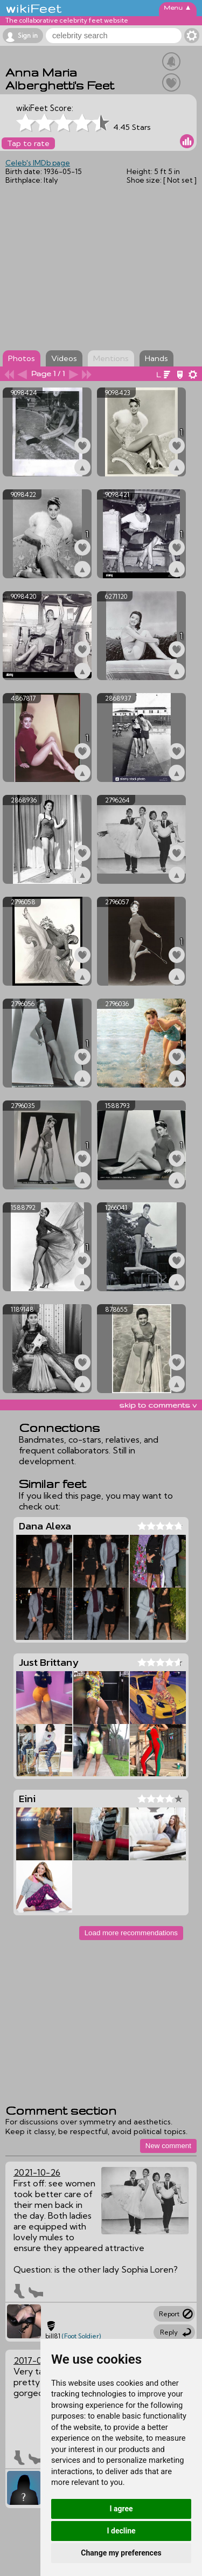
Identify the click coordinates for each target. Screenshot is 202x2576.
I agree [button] (121, 2508)
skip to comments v (158, 1405)
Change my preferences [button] (121, 2553)
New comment (168, 2146)
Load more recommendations (131, 1933)
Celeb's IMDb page (37, 162)
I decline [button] (121, 2530)
